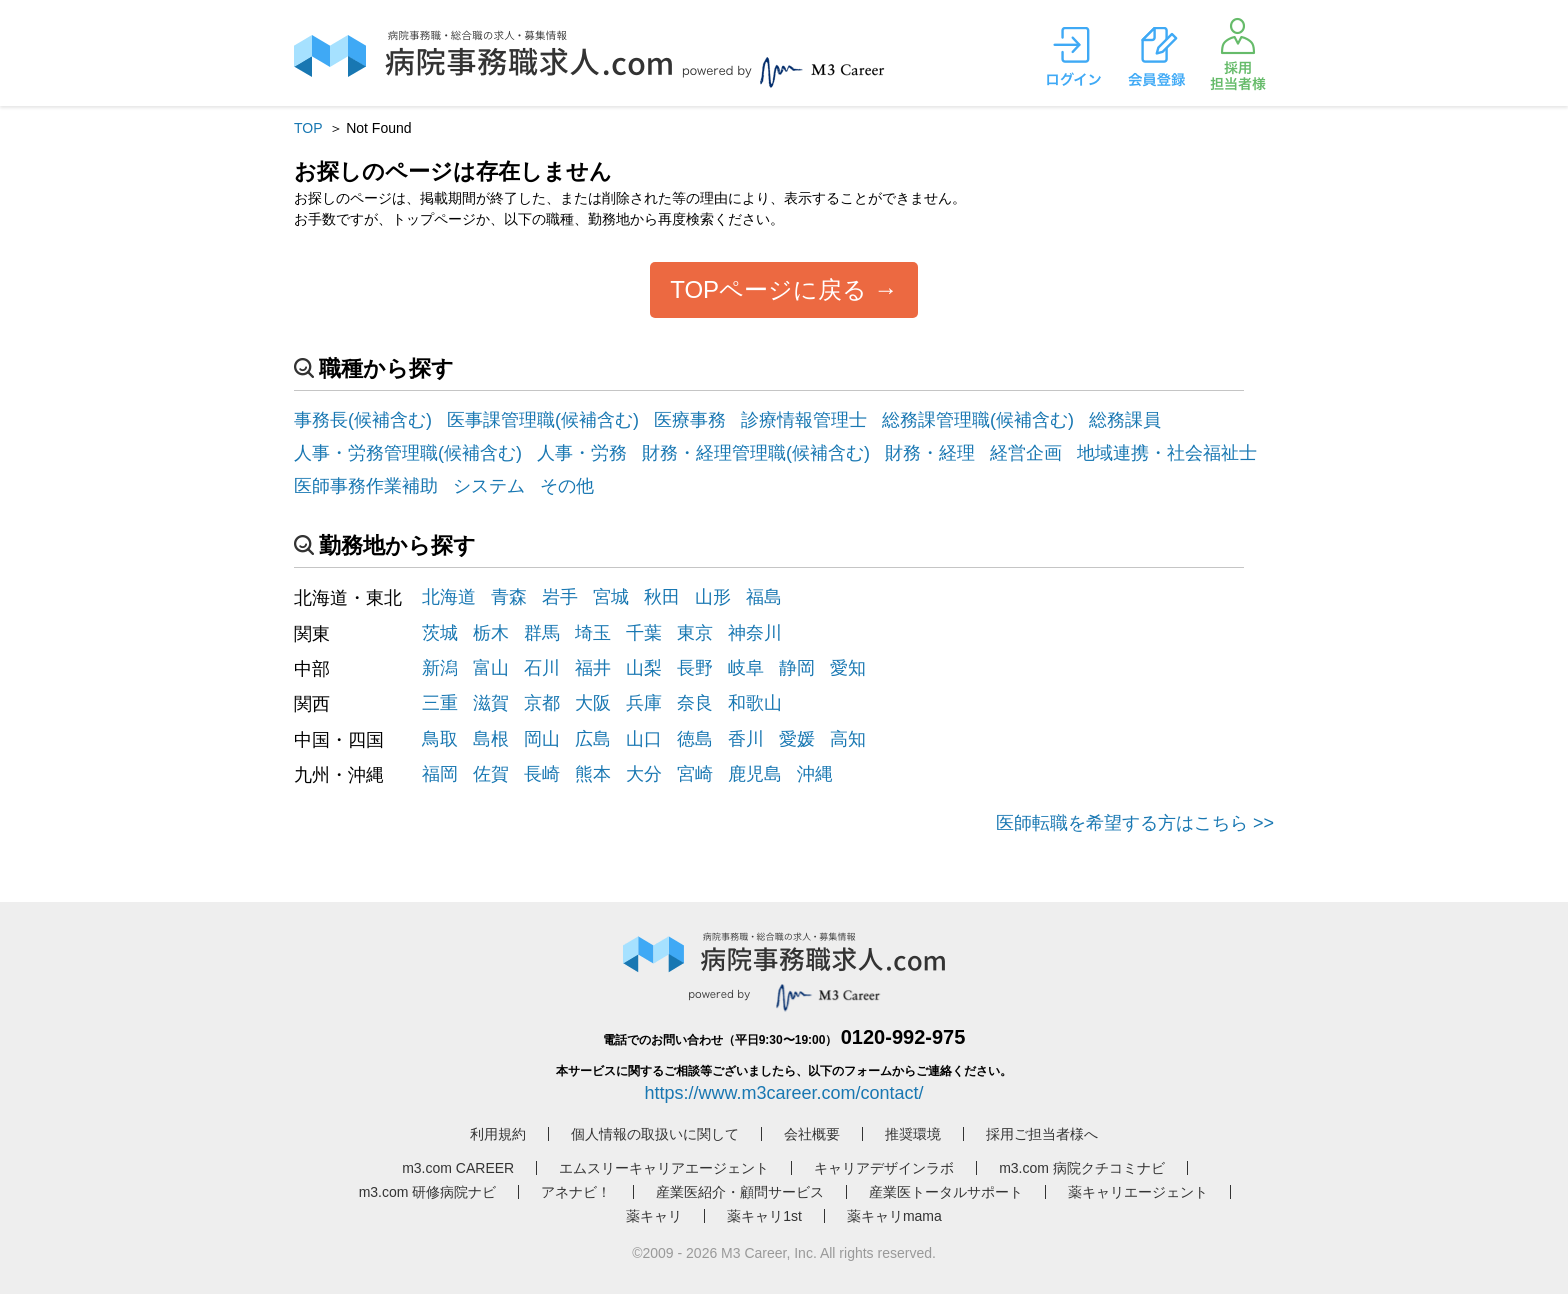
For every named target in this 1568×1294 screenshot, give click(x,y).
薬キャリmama (894, 1216)
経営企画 (1026, 453)
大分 (644, 774)
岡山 (542, 739)
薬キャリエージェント (1138, 1192)
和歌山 (755, 703)
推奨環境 (913, 1134)
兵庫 (644, 703)
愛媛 (797, 739)
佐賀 (491, 774)
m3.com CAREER (458, 1168)
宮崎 (695, 774)
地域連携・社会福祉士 (1167, 453)
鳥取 (440, 739)
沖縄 (815, 774)
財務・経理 (930, 453)
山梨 (644, 668)
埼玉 (593, 633)
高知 (848, 739)
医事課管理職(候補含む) (543, 420)
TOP (308, 128)
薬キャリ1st (764, 1216)
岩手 (560, 597)
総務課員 (1125, 420)
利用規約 (498, 1134)
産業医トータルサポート (946, 1192)
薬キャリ (654, 1216)
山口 (644, 739)
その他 (567, 486)
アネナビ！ (576, 1192)
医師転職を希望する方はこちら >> (1135, 823)
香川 (746, 739)
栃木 (491, 633)
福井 (593, 668)
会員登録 (1156, 57)
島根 (491, 739)
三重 (440, 703)
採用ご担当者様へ (1042, 1134)
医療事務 (690, 420)
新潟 (440, 668)
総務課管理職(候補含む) (978, 420)
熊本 (593, 774)
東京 (695, 633)
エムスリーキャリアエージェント (664, 1168)
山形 (713, 597)
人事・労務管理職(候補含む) (408, 453)
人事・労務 (582, 453)
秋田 (662, 597)
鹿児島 (755, 774)
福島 (764, 597)
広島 (593, 739)
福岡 (440, 774)
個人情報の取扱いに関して (655, 1134)
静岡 (797, 668)
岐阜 (746, 668)
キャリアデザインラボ (884, 1168)
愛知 (848, 668)
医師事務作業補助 (366, 486)
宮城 (611, 597)
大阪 (593, 703)
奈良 (695, 703)
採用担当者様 (1238, 54)
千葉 (644, 633)
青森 (509, 597)
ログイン (1074, 57)
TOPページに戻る (768, 289)
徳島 (695, 739)
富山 (491, 668)
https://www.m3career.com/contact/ (783, 1093)
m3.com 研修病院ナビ (428, 1192)
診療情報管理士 (804, 420)
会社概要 (812, 1134)
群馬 (542, 633)
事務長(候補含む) (363, 420)
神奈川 (755, 633)
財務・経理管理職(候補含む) (756, 453)
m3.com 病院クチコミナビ (1082, 1168)
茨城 (440, 633)
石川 (542, 668)
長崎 (542, 774)
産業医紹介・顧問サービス (740, 1192)
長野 (695, 668)
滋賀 (491, 703)
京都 (542, 703)
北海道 (449, 597)
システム (489, 486)
